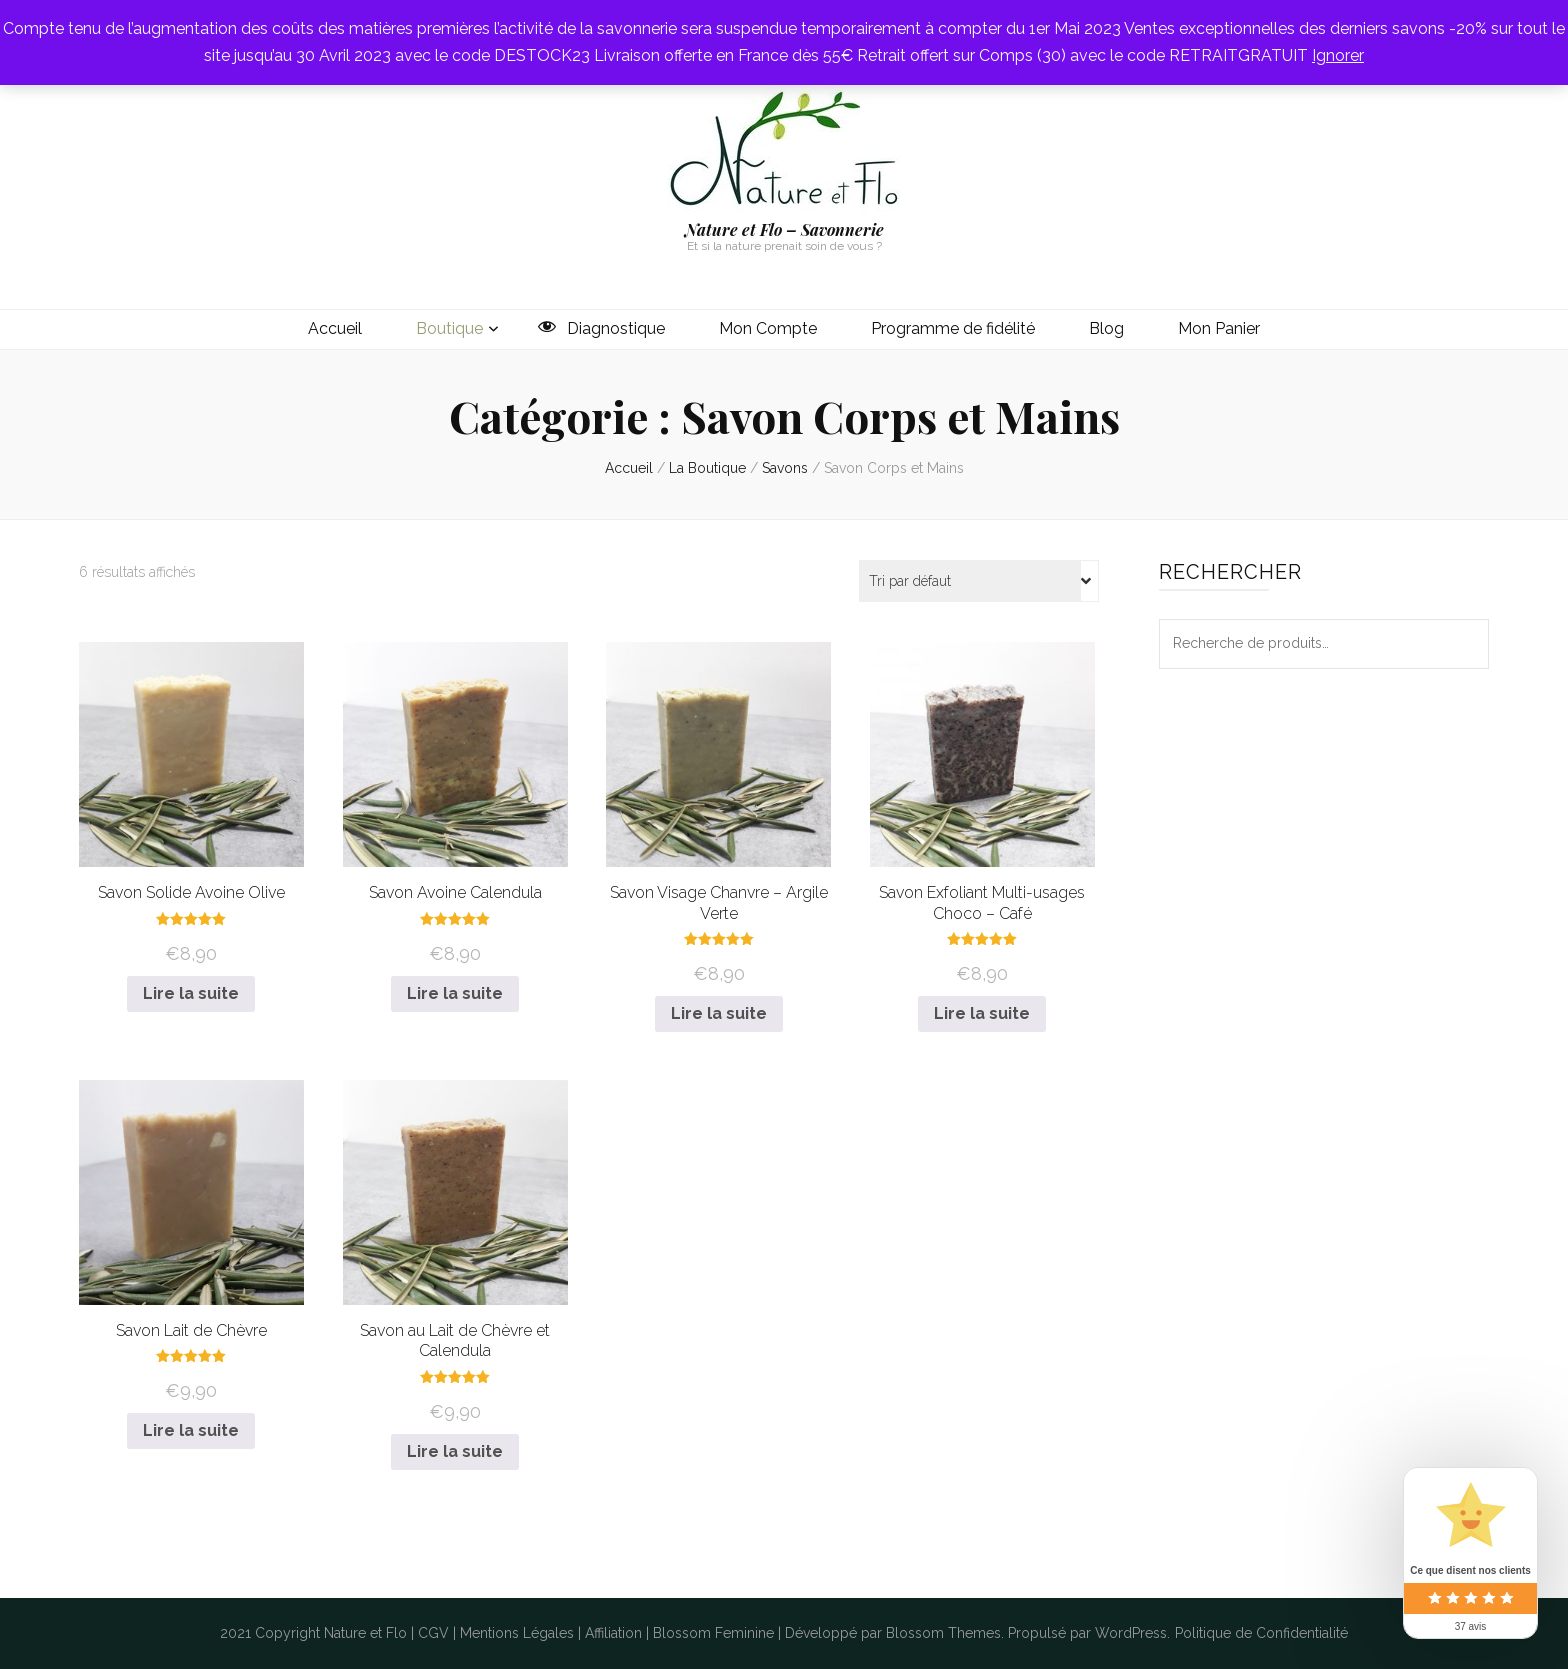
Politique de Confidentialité (1261, 1633)
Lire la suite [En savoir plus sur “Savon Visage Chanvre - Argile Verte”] (719, 1013)
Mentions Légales (517, 1633)
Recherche (1464, 644)
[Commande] (979, 581)
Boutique (449, 328)
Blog (1106, 328)
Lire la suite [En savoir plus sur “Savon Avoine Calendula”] (455, 993)
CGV (433, 1633)
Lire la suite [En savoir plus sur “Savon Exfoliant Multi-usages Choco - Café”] (982, 1013)
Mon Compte (768, 328)
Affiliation (613, 1633)
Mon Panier (1219, 328)
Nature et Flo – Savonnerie (784, 229)
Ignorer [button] (1338, 55)
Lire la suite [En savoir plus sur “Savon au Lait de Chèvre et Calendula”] (455, 1451)
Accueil (335, 328)
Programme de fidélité (953, 328)
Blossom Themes (943, 1633)
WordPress (1131, 1633)
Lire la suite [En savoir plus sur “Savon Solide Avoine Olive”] (191, 993)
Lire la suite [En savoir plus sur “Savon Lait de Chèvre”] (191, 1430)
